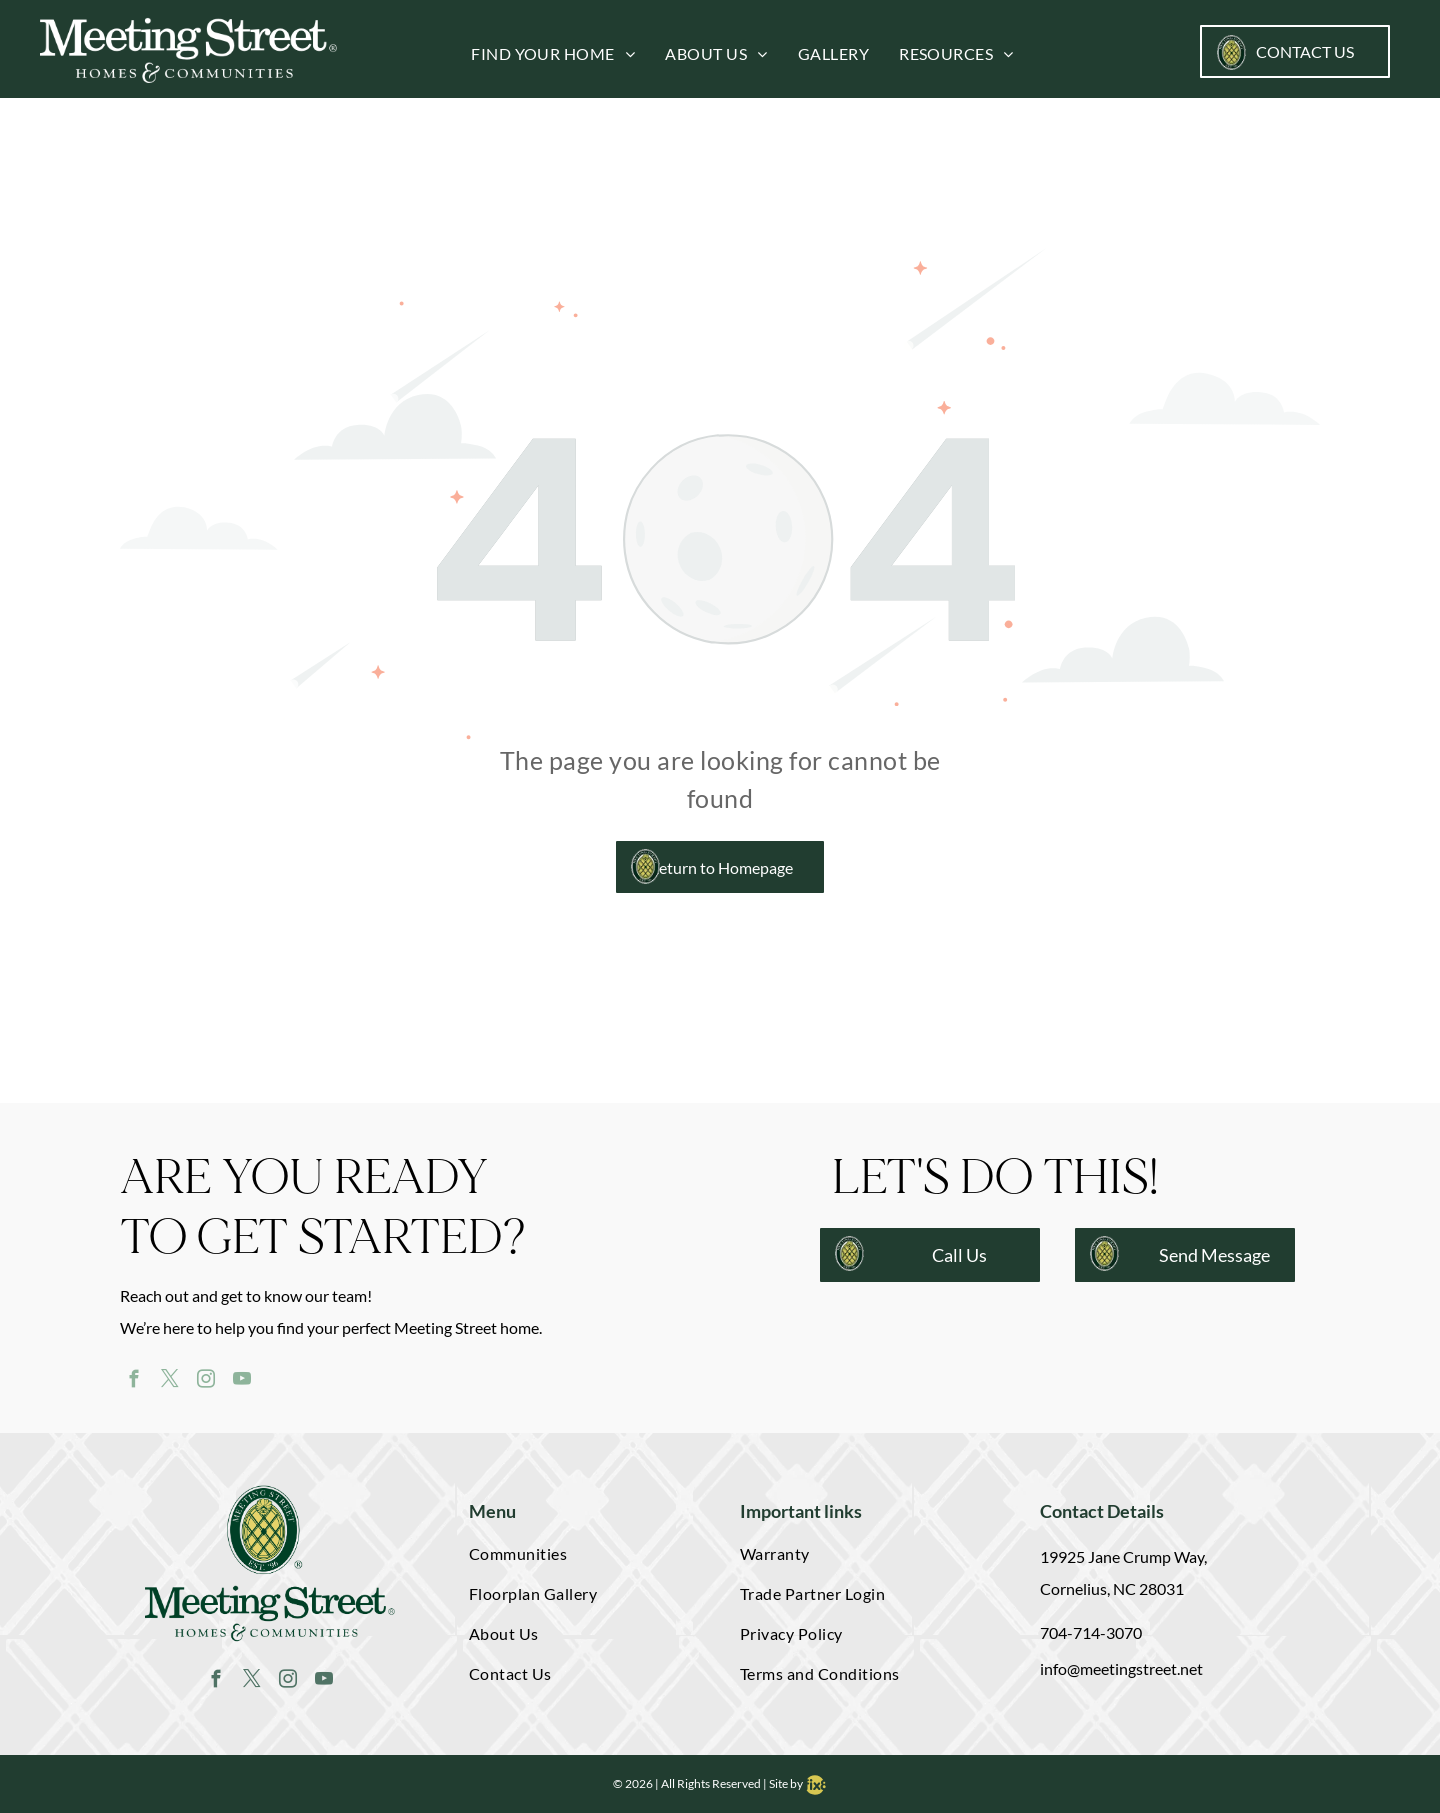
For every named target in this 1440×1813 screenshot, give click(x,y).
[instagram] (205, 1382)
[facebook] (133, 1382)
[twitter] (169, 1382)
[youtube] (241, 1382)
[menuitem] (538, 54)
